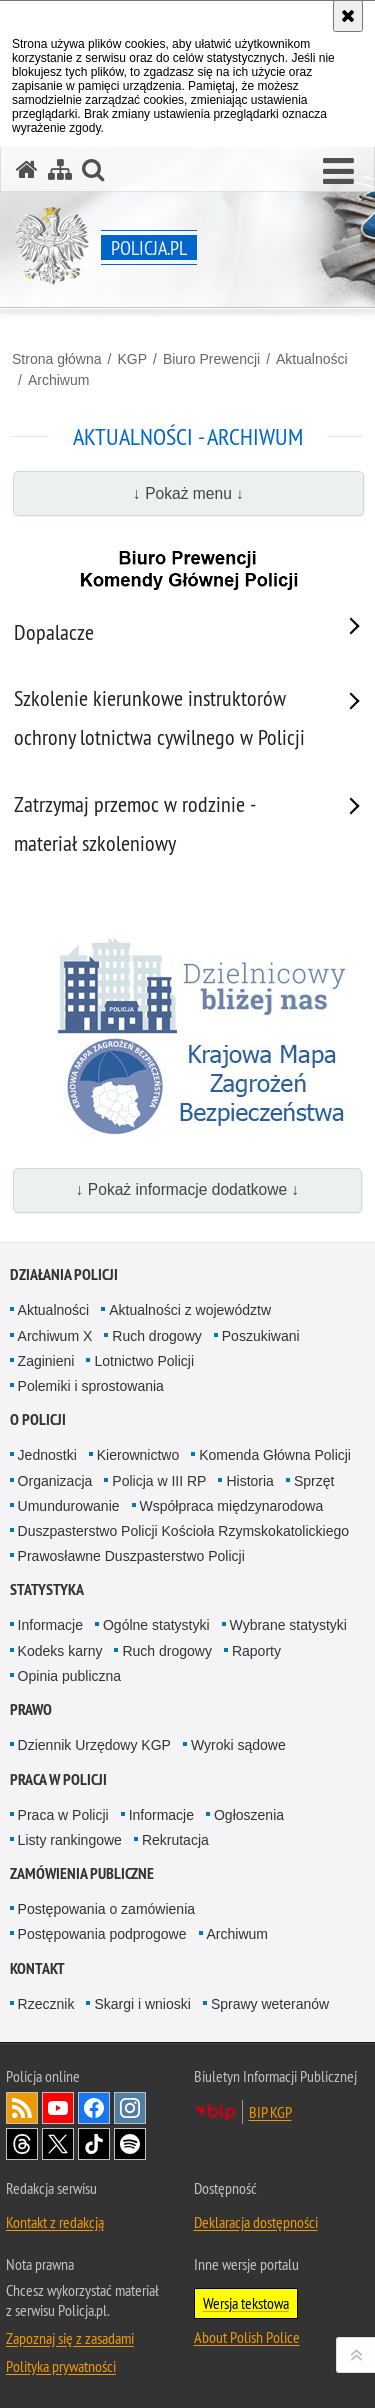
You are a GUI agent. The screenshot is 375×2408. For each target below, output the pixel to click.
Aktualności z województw (190, 1310)
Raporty (256, 1651)
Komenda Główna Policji (275, 1455)
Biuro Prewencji (211, 359)
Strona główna (57, 359)
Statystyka (47, 1589)
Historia (249, 1481)
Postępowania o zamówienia (106, 1909)
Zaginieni (46, 1361)
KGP (132, 359)
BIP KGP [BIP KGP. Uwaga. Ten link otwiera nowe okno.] (270, 2112)
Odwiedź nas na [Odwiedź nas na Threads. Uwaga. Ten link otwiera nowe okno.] (22, 2144)
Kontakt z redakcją (55, 2222)
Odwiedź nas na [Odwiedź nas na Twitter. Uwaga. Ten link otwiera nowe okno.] (58, 2144)
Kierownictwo (138, 1455)
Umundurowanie (69, 1506)
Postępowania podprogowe (102, 1934)
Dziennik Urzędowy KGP (94, 1745)
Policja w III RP (159, 1481)
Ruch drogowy (157, 1336)
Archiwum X (55, 1336)
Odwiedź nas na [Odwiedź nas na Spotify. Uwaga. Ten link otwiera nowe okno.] (130, 2144)
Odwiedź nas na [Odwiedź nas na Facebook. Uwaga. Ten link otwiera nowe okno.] (94, 2108)
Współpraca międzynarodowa (232, 1506)
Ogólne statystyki (156, 1625)
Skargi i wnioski (142, 2004)
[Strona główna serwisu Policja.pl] (27, 169)
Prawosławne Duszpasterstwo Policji (131, 1556)
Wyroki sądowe (238, 1745)
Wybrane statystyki (288, 1625)
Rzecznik (46, 2004)
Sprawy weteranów (270, 2004)
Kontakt (37, 1968)
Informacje (50, 1625)
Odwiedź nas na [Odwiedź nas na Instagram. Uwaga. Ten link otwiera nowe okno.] (130, 2108)
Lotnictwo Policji (144, 1361)
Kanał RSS (22, 2108)
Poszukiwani (261, 1336)
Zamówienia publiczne (82, 1873)
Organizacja (55, 1481)
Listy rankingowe (70, 1840)
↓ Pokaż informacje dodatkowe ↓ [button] (188, 1189)
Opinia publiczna (70, 1676)
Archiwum (58, 380)
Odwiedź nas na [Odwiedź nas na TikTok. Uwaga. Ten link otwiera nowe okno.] (94, 2144)
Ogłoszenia (249, 1815)
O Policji (38, 1419)
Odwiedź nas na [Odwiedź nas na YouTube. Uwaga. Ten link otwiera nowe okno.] (58, 2108)
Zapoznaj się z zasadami (70, 2338)
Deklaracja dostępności (256, 2222)
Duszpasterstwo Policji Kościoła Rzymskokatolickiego (183, 1531)
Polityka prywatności (61, 2366)
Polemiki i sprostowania (91, 1386)
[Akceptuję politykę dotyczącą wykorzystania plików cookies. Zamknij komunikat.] (348, 16)
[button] (338, 172)
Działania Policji (64, 1274)
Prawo (31, 1709)
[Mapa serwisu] (60, 169)
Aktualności (312, 359)
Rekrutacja (175, 1840)
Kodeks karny (60, 1651)
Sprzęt (314, 1481)
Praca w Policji (58, 1779)
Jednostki (47, 1455)
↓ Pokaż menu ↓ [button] (188, 493)
